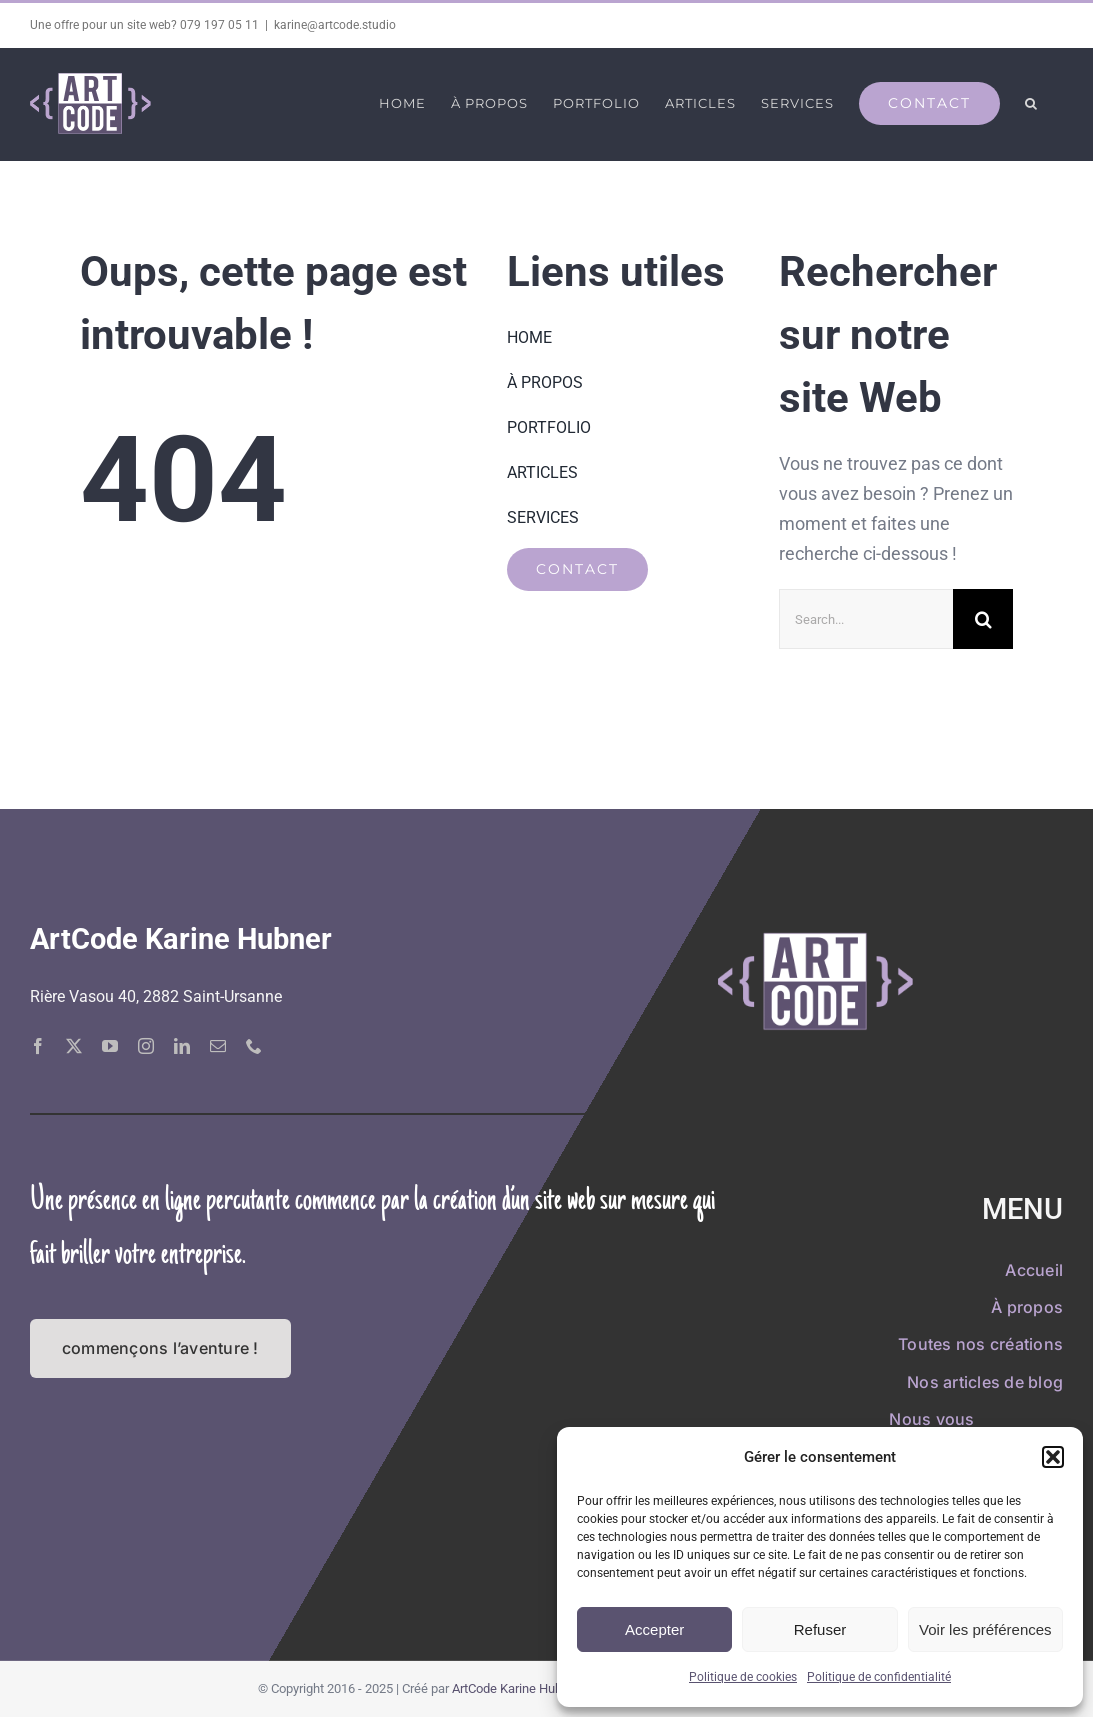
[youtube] (110, 1045)
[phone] (254, 1045)
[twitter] (74, 1045)
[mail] (218, 1045)
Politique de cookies (743, 1677)
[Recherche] (983, 619)
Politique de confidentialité (879, 1677)
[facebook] (38, 1045)
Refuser (820, 1629)
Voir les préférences (985, 1629)
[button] (1053, 1457)
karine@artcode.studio (335, 25)
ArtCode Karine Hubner (516, 1688)
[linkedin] (182, 1045)
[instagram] (146, 1045)
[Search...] (866, 619)
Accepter (654, 1629)
